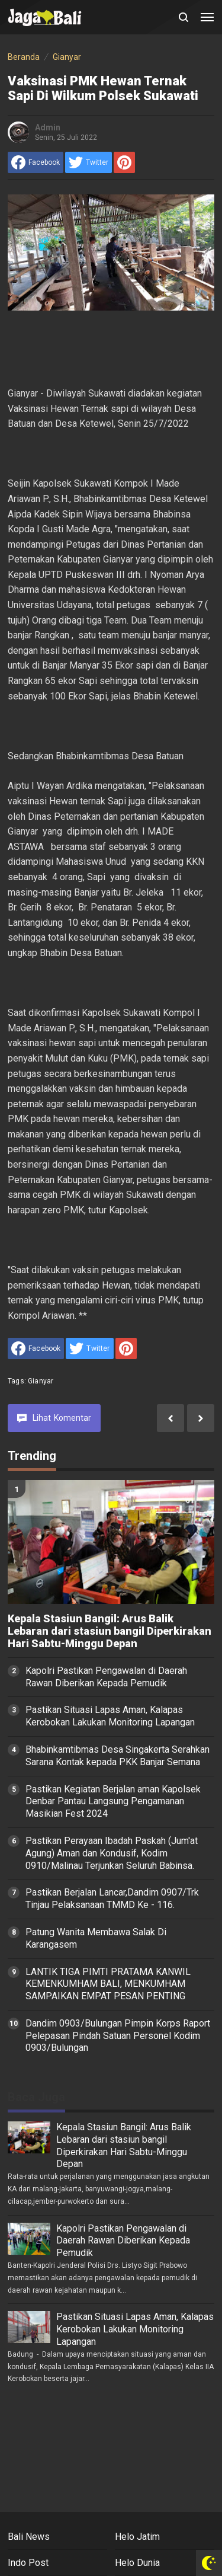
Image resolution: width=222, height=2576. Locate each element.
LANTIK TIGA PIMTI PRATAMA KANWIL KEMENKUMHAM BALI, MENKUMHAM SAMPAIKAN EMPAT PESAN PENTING (108, 1984)
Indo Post (28, 2562)
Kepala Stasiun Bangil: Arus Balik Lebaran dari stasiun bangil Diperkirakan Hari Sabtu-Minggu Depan (109, 1631)
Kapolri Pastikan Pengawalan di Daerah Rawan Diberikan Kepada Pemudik (106, 1677)
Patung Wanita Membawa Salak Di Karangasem (95, 1938)
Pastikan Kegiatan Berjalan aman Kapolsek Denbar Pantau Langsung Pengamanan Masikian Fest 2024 (113, 1802)
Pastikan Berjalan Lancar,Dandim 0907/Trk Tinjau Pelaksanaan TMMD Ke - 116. (112, 1898)
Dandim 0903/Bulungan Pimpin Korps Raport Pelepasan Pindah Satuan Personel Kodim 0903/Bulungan (117, 2036)
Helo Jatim (137, 2536)
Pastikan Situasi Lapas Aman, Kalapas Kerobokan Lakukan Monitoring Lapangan (110, 1716)
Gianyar (40, 1381)
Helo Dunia (137, 2562)
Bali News (29, 2536)
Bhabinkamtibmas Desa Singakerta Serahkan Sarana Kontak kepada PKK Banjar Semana (117, 1756)
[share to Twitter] (88, 162)
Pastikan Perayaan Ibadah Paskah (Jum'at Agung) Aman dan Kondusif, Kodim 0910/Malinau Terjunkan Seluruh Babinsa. (111, 1853)
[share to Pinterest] (124, 162)
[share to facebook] (35, 162)
